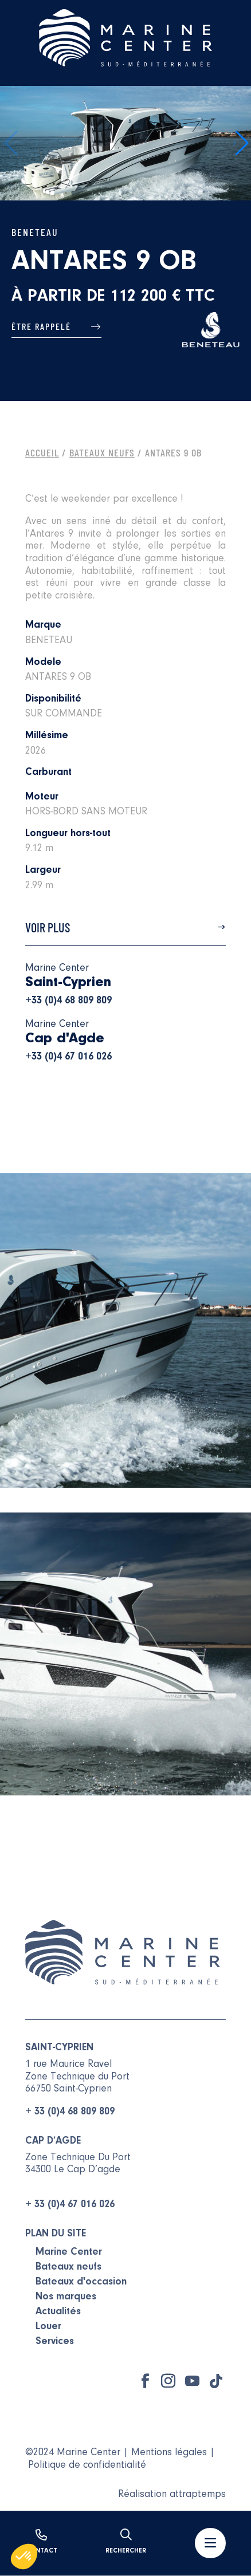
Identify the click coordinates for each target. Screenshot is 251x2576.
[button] (241, 143)
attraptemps (198, 2495)
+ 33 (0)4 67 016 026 (70, 2205)
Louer (48, 2327)
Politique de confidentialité (87, 2465)
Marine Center (69, 2252)
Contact (41, 2541)
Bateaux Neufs (102, 452)
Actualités (58, 2312)
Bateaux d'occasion (81, 2282)
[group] (125, 143)
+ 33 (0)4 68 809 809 (70, 2112)
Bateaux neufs (68, 2267)
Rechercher (125, 2541)
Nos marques (66, 2297)
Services (55, 2342)
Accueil (42, 452)
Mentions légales (169, 2453)
